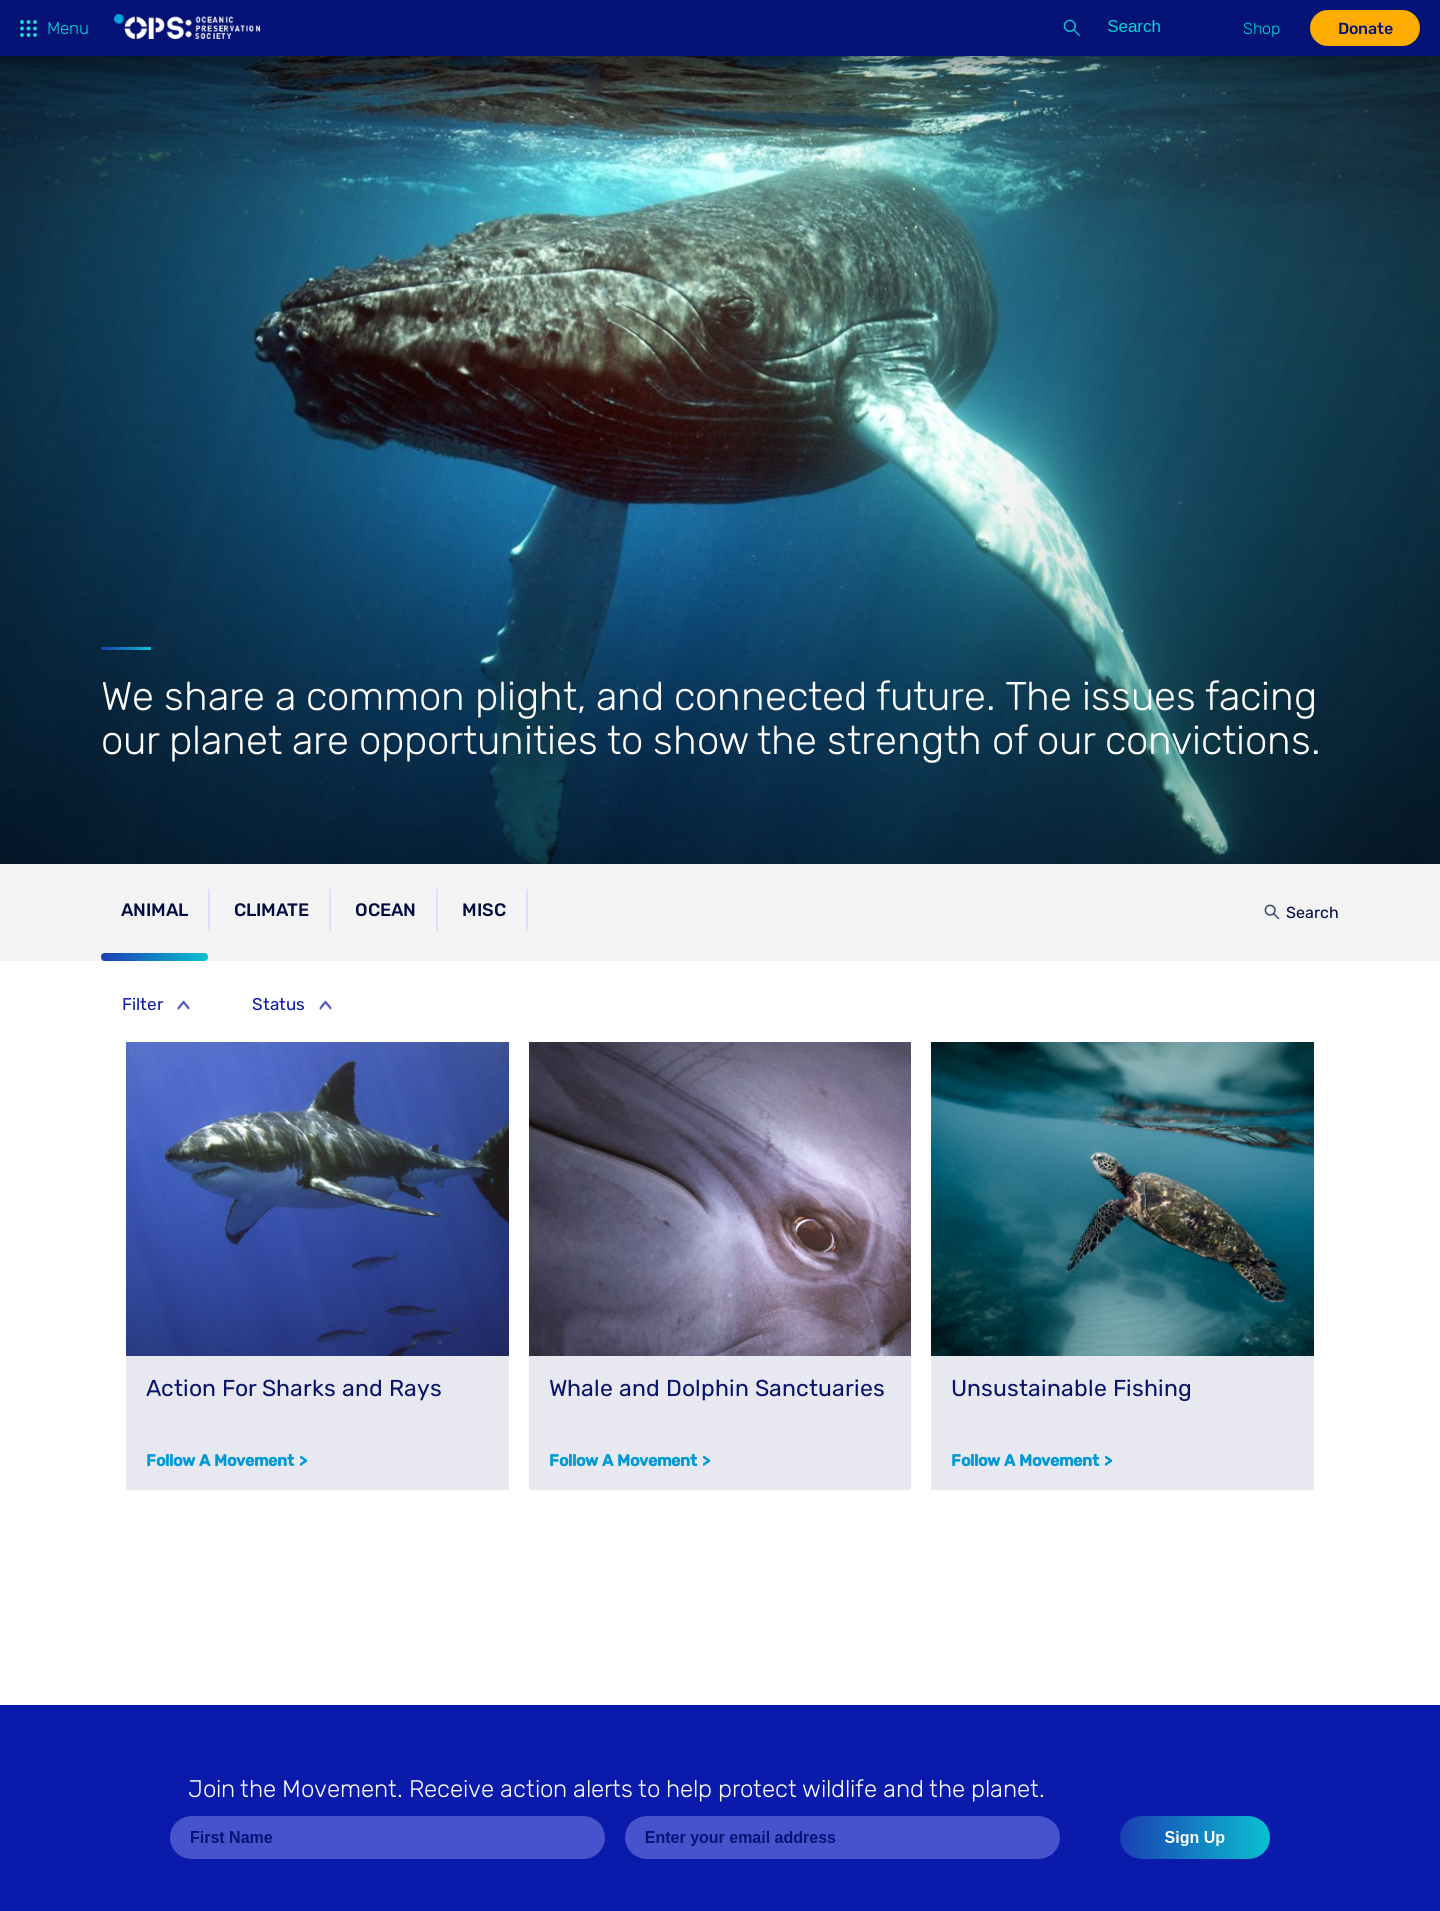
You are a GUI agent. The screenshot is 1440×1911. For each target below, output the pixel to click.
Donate (1365, 28)
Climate (271, 910)
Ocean (385, 910)
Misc (484, 910)
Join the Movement (616, 1789)
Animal (154, 910)
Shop (1261, 28)
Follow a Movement (220, 1460)
